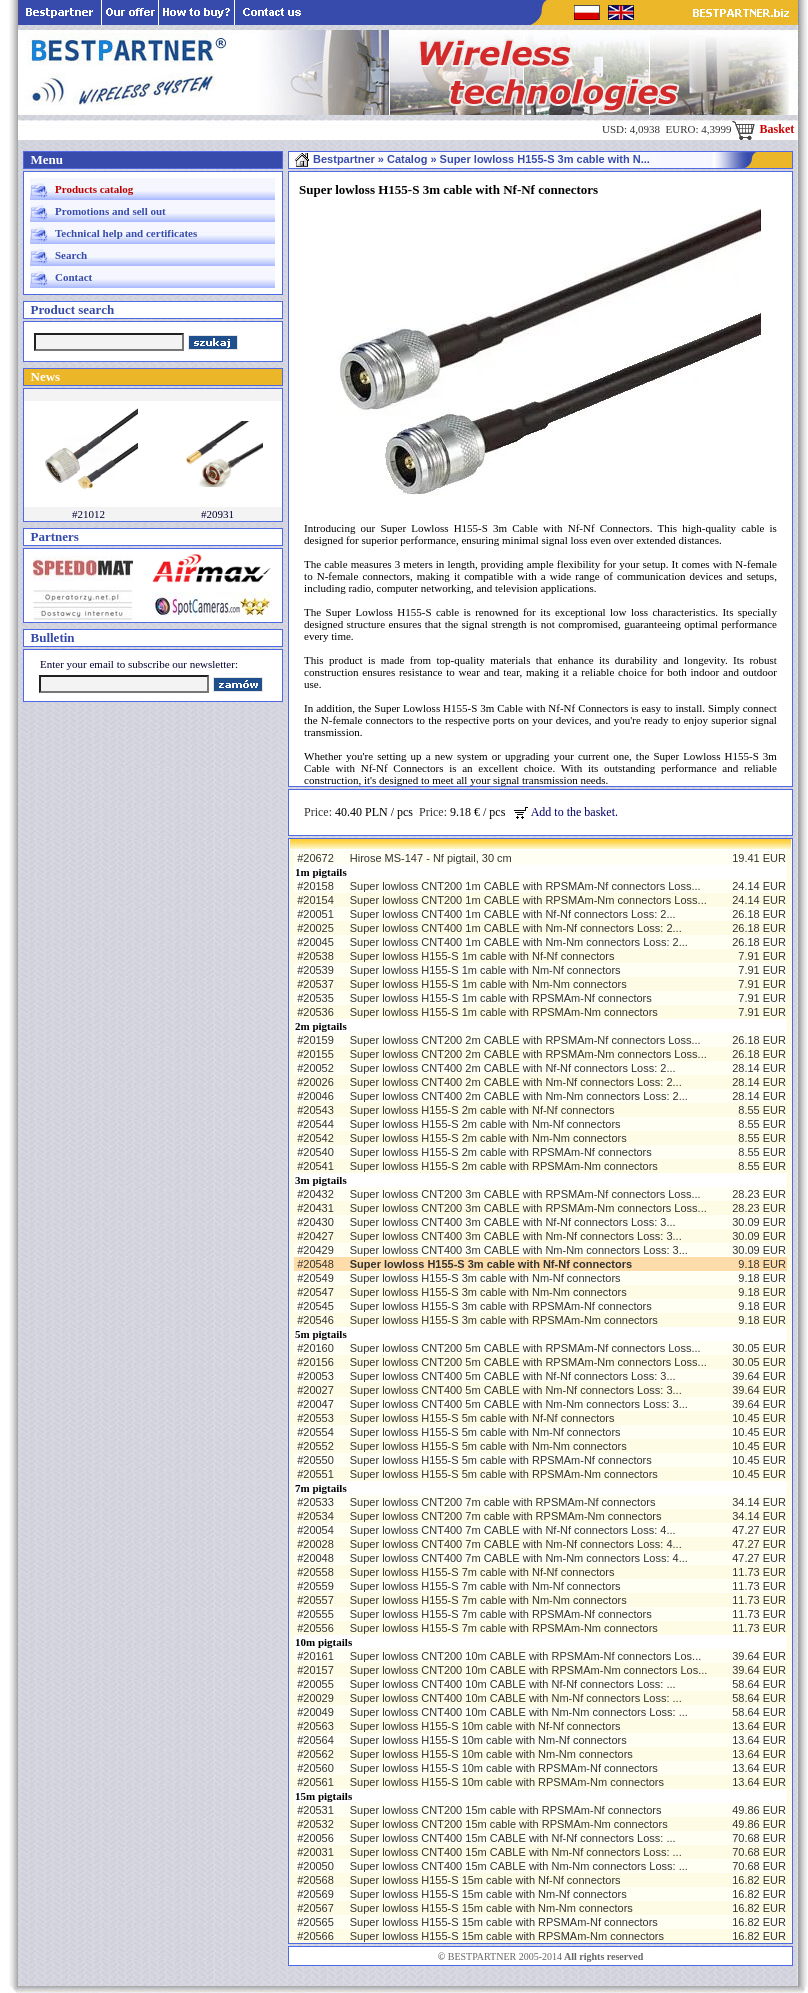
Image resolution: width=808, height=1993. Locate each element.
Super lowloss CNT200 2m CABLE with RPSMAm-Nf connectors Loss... (525, 1040)
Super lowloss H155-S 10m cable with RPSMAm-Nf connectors (504, 1768)
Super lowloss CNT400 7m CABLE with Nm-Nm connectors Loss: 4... (519, 1558)
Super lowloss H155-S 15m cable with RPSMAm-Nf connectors (504, 1922)
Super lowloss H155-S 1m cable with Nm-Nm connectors (488, 984)
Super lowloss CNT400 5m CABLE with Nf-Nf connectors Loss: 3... (513, 1376)
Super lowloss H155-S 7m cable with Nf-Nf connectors (482, 1572)
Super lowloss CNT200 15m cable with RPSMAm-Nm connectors (509, 1824)
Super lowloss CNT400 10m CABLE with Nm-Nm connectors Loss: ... (519, 1712)
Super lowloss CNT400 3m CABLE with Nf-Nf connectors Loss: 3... (513, 1222)
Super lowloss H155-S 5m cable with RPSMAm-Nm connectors (504, 1474)
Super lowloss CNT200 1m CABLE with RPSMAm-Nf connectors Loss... (525, 886)
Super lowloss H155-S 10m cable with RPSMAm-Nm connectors (507, 1782)
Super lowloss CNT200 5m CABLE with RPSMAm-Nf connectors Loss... (525, 1348)
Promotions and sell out (110, 211)
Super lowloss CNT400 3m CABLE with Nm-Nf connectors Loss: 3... (516, 1236)
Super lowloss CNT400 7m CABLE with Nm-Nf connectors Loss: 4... (516, 1544)
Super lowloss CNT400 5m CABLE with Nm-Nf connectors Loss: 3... (516, 1390)
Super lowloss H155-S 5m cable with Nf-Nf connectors (482, 1418)
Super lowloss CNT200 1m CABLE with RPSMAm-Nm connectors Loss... (528, 900)
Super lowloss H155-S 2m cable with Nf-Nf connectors (482, 1110)
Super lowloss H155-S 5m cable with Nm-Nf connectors (485, 1432)
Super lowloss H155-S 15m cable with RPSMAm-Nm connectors (507, 1936)
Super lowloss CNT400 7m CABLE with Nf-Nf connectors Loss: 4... (513, 1530)
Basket (763, 129)
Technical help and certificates (126, 233)
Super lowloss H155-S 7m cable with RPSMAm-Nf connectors (501, 1614)
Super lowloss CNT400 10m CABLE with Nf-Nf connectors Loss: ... (513, 1684)
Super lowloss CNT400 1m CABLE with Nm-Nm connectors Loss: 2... (519, 942)
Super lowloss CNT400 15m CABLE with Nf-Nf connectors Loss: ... (513, 1838)
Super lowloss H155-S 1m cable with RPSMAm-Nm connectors (504, 1012)
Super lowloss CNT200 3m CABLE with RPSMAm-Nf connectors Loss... (525, 1194)
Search (71, 255)
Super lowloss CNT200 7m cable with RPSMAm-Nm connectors (506, 1516)
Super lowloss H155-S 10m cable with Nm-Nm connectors (491, 1754)
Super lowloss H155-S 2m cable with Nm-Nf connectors (485, 1124)
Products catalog (94, 189)
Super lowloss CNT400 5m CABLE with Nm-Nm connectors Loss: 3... (519, 1404)
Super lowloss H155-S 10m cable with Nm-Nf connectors (488, 1740)
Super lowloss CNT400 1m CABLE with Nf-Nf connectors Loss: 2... (513, 914)
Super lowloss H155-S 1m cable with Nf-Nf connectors (482, 956)
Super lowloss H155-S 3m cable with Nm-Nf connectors (485, 1278)
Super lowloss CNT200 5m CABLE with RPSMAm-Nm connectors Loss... (528, 1362)
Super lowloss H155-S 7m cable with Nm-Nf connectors (485, 1586)
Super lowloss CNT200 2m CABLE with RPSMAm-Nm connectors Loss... (528, 1054)
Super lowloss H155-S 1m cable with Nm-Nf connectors (485, 970)
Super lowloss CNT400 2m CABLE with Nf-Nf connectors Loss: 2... (513, 1068)
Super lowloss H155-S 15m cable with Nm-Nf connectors (488, 1894)
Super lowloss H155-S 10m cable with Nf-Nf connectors (485, 1726)
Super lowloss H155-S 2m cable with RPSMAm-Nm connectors (504, 1166)
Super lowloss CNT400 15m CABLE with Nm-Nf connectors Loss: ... (516, 1852)
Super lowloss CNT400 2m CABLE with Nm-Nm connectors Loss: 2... (519, 1096)
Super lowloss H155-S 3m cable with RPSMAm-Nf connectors (501, 1306)
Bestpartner (334, 159)
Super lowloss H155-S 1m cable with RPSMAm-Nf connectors (501, 998)
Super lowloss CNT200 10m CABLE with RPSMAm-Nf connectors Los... (526, 1656)
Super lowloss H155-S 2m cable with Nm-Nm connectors (488, 1138)
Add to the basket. (566, 812)
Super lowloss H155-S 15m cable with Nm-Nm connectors (491, 1908)
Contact (73, 277)
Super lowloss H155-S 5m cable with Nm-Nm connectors (488, 1446)
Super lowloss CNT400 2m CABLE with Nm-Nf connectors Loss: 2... (516, 1082)
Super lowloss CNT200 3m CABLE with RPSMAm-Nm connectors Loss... (528, 1208)
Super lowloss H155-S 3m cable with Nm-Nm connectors (488, 1292)
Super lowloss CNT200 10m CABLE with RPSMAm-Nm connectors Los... (529, 1670)
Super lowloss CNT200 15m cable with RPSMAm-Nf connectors (506, 1810)
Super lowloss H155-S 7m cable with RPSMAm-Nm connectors (504, 1628)
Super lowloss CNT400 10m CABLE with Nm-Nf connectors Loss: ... (516, 1698)
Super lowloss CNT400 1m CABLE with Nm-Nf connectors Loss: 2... (516, 928)
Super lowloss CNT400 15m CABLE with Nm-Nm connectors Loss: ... (519, 1866)
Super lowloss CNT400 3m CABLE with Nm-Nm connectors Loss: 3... (519, 1250)
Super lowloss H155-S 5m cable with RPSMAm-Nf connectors (501, 1460)
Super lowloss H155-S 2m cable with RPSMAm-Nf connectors (501, 1152)
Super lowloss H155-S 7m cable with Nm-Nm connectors (488, 1600)
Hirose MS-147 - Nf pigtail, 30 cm (431, 858)
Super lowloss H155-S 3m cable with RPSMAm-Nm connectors (504, 1320)
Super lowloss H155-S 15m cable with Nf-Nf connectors (485, 1880)
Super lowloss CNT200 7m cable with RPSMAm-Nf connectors (503, 1502)
